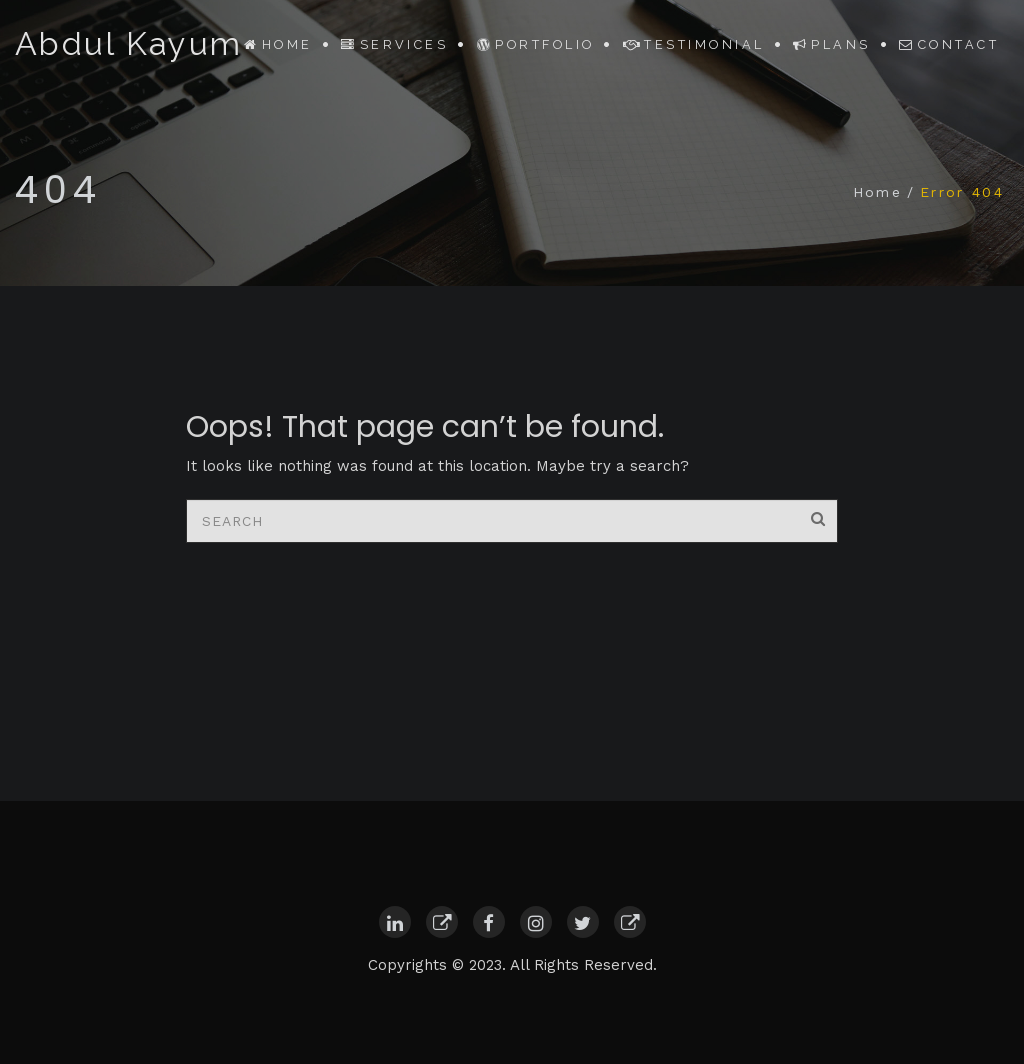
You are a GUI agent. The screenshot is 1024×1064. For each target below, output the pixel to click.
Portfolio (536, 44)
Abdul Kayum (128, 44)
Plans (832, 44)
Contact (949, 44)
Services (394, 44)
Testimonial (694, 44)
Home (278, 44)
